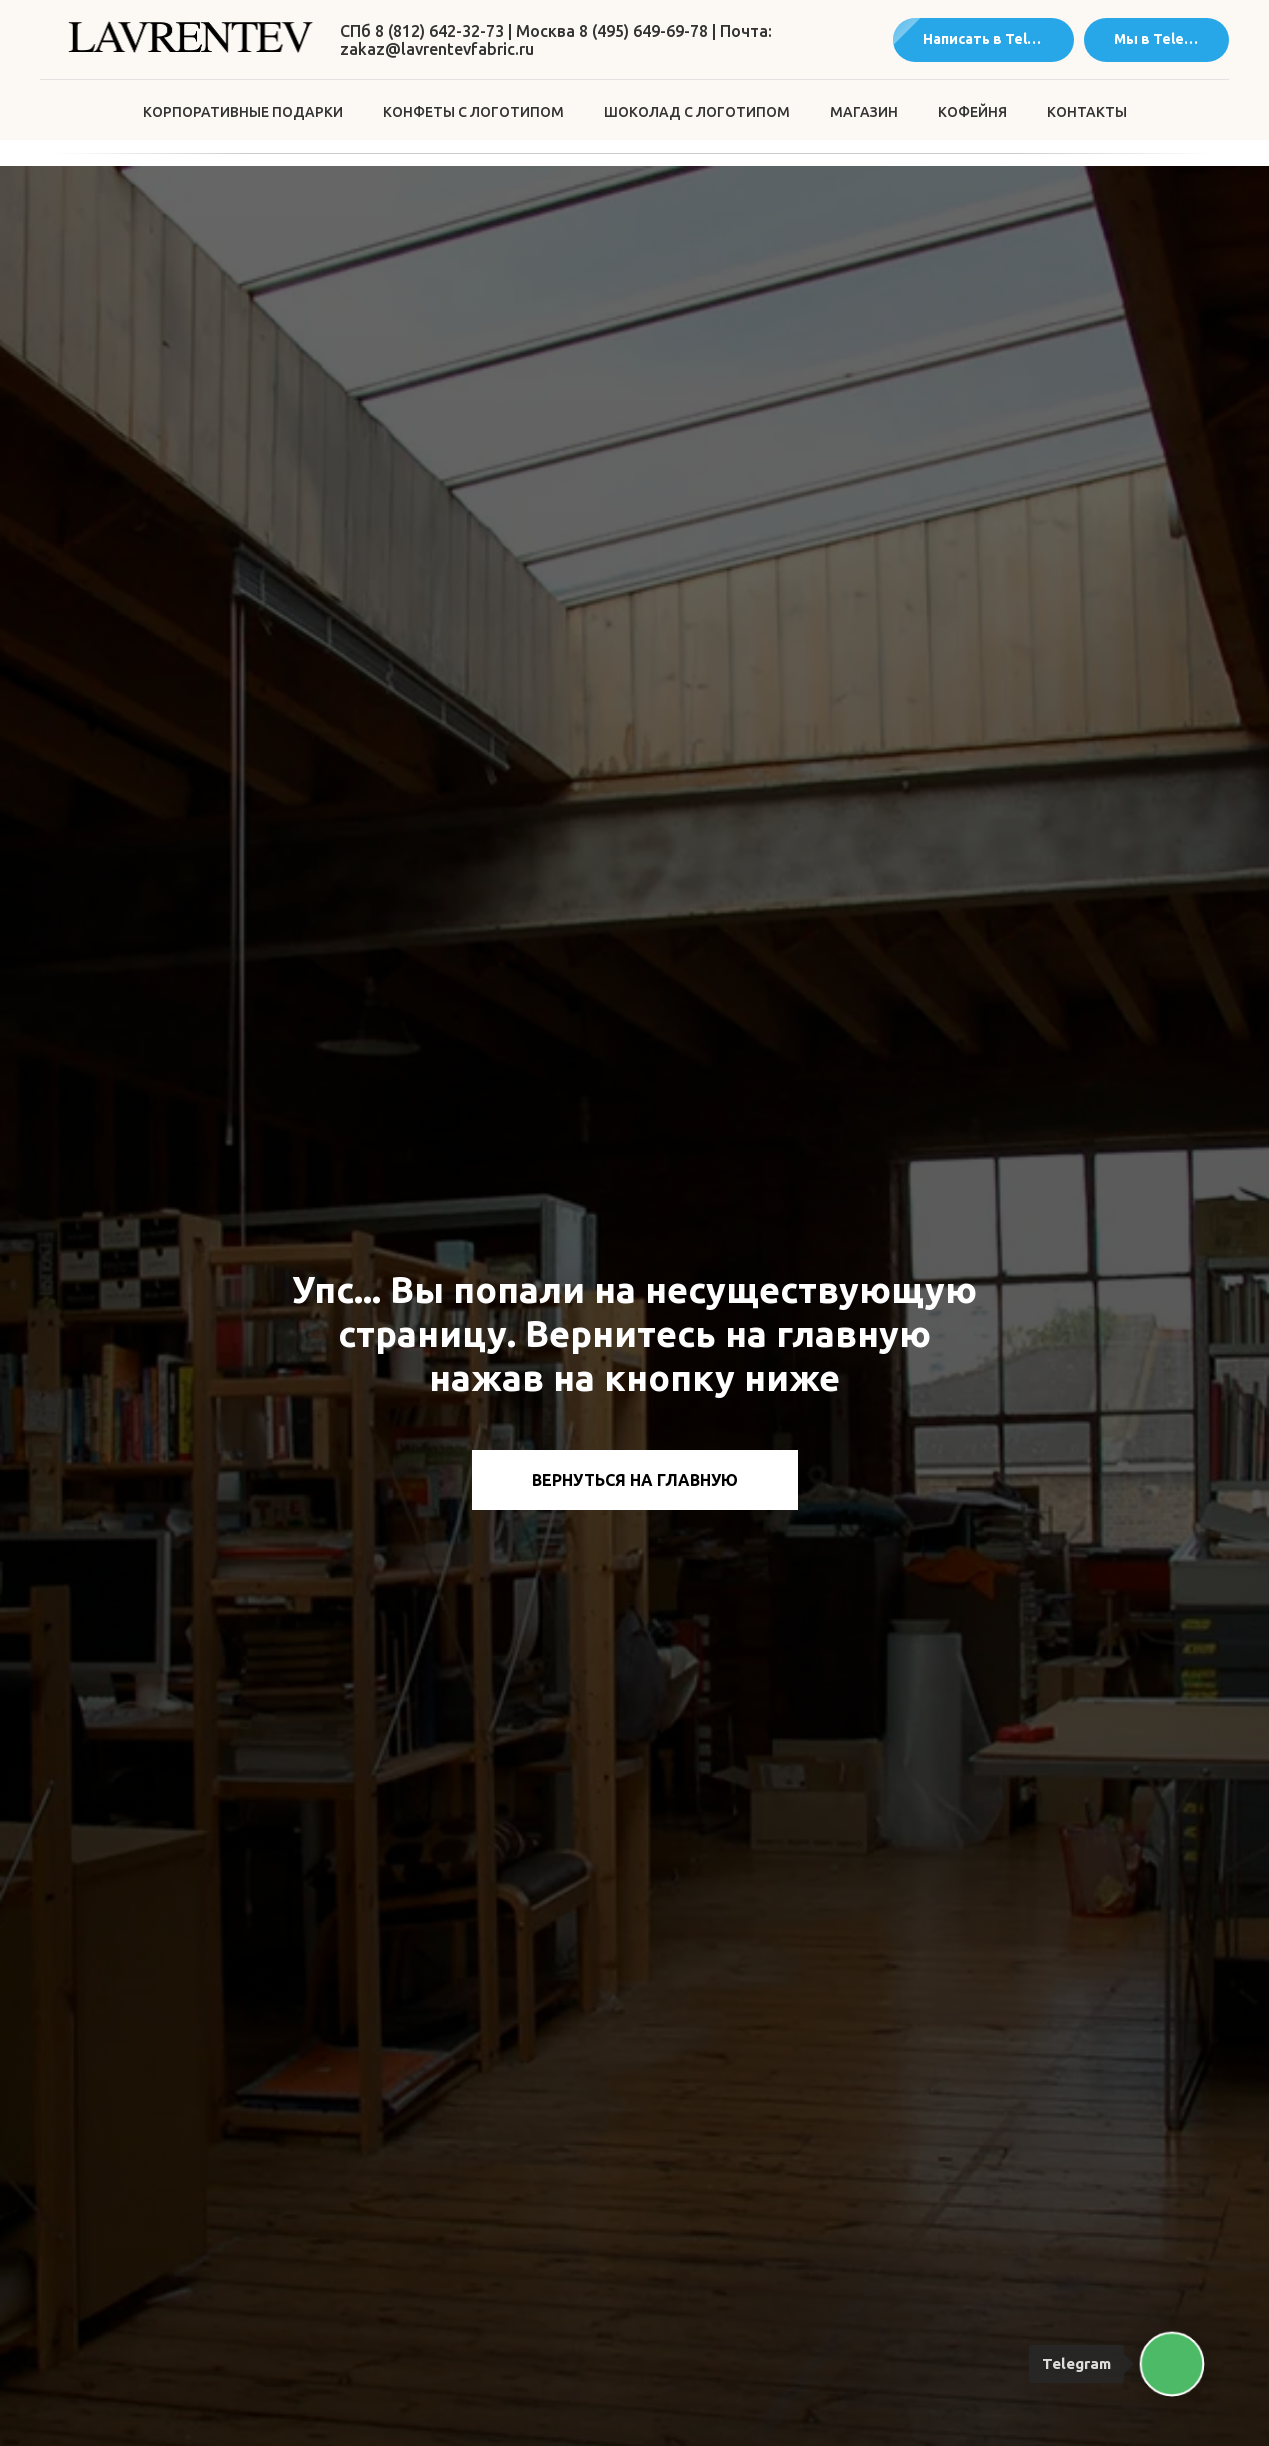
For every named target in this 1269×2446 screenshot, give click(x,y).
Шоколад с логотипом (697, 112)
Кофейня (972, 112)
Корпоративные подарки (243, 112)
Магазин (864, 112)
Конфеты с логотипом (473, 112)
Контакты (1087, 112)
